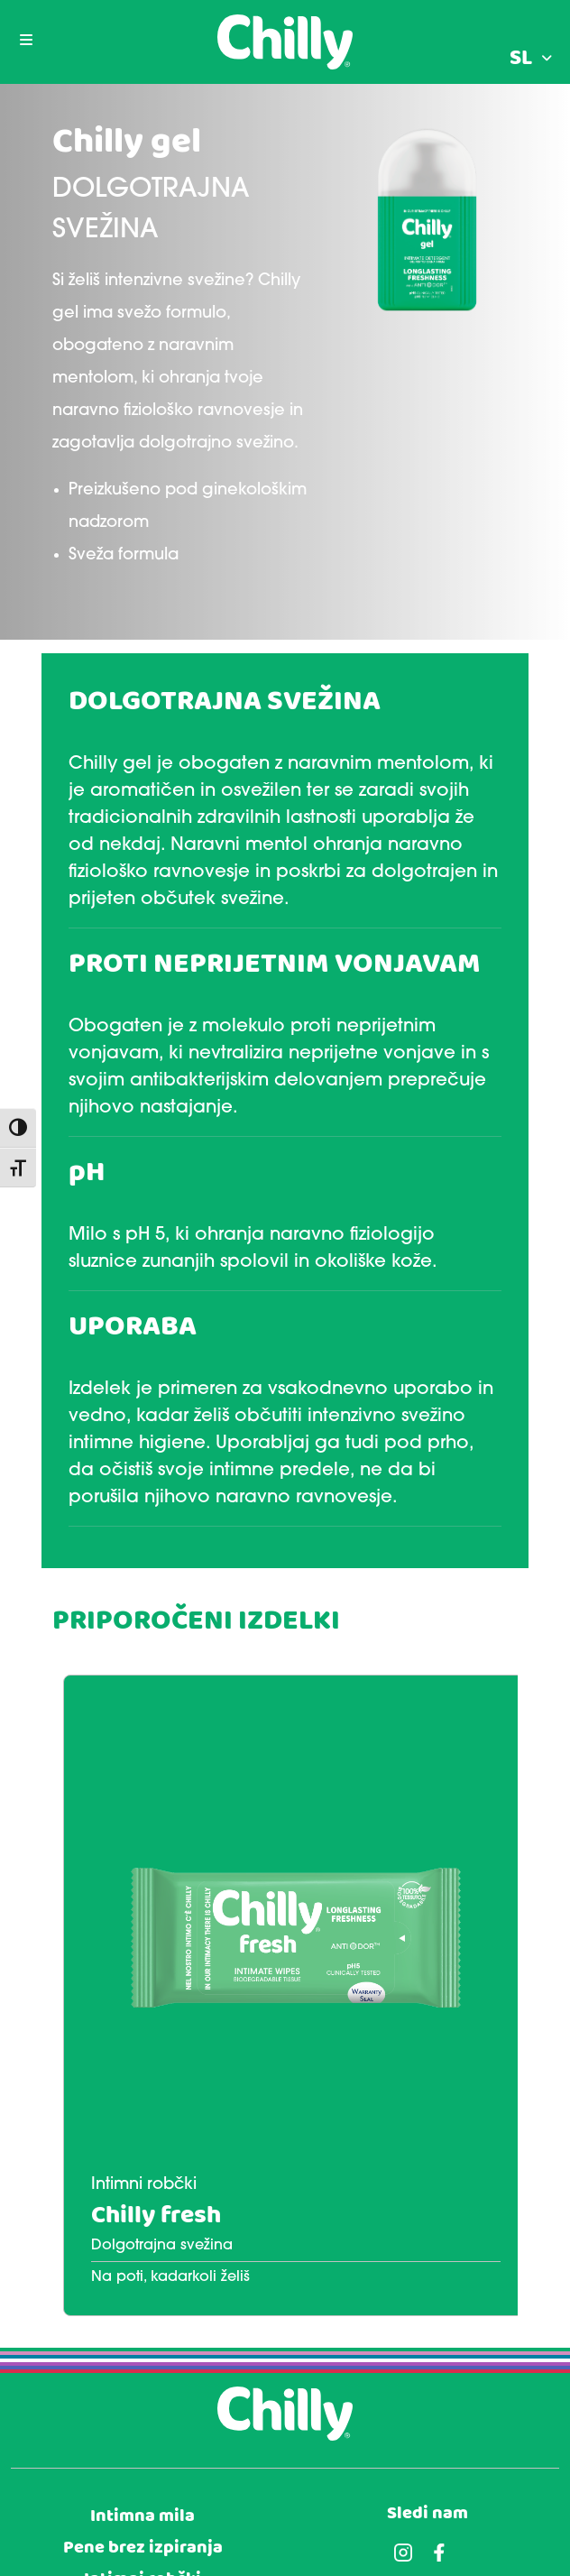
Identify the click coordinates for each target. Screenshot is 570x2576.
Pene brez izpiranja (143, 2548)
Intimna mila (142, 2516)
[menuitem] (531, 58)
